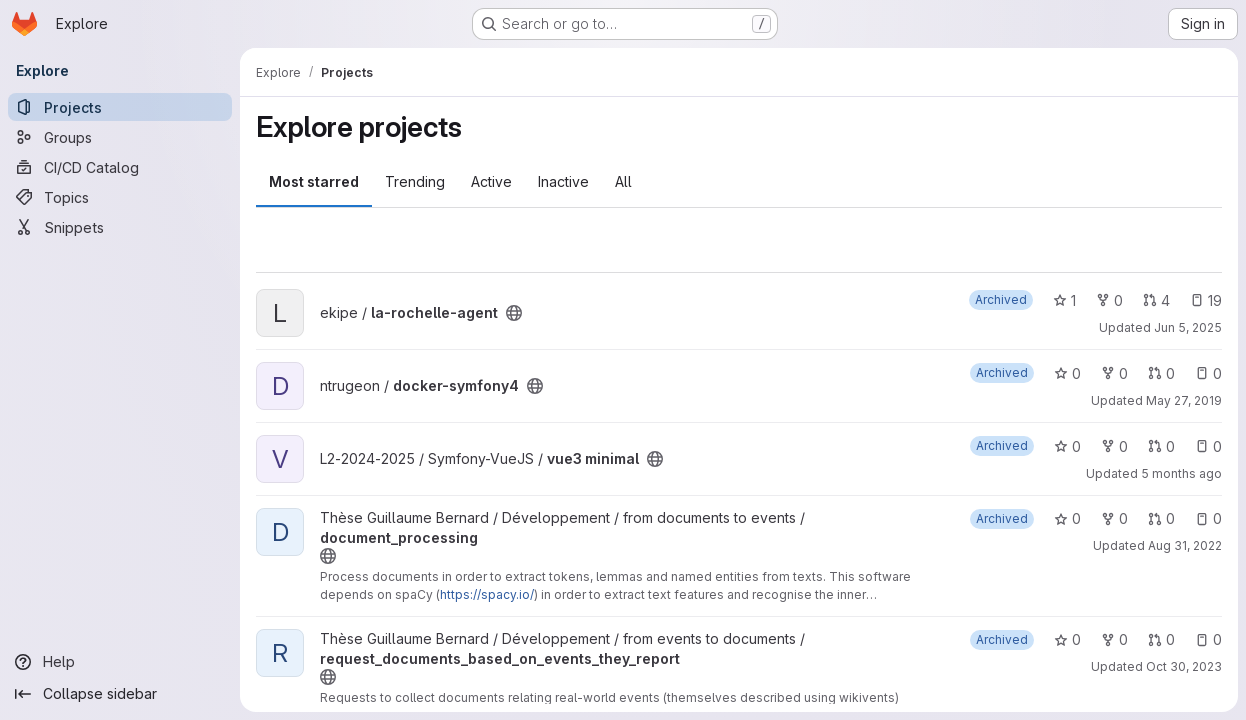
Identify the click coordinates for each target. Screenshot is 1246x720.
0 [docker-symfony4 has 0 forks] (1114, 373)
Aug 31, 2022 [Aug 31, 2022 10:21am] (1185, 545)
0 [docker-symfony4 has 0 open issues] (1208, 373)
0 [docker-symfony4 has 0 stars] (1067, 373)
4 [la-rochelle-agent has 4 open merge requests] (1156, 300)
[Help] (120, 662)
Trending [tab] (415, 181)
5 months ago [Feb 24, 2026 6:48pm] (1181, 473)
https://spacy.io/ (487, 594)
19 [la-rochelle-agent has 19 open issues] (1206, 300)
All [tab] (623, 181)
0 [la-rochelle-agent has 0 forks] (1109, 300)
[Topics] (120, 197)
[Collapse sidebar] (120, 694)
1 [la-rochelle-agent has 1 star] (1064, 300)
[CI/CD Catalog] (120, 167)
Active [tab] (491, 181)
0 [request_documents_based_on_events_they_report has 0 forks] (1114, 639)
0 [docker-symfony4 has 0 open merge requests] (1161, 373)
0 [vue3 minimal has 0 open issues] (1208, 446)
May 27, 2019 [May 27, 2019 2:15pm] (1184, 400)
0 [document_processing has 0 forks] (1114, 518)
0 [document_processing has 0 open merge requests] (1161, 518)
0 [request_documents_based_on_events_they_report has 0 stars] (1067, 639)
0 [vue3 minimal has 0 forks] (1114, 446)
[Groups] (120, 137)
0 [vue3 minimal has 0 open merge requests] (1161, 446)
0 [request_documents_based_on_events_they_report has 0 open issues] (1208, 639)
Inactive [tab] (563, 181)
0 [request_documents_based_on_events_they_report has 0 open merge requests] (1161, 639)
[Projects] (120, 107)
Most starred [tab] (314, 181)
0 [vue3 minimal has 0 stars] (1067, 446)
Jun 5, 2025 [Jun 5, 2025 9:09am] (1188, 327)
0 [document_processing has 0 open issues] (1208, 518)
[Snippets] (120, 227)
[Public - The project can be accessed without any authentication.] (514, 313)
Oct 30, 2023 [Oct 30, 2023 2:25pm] (1184, 666)
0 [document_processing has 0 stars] (1067, 518)
